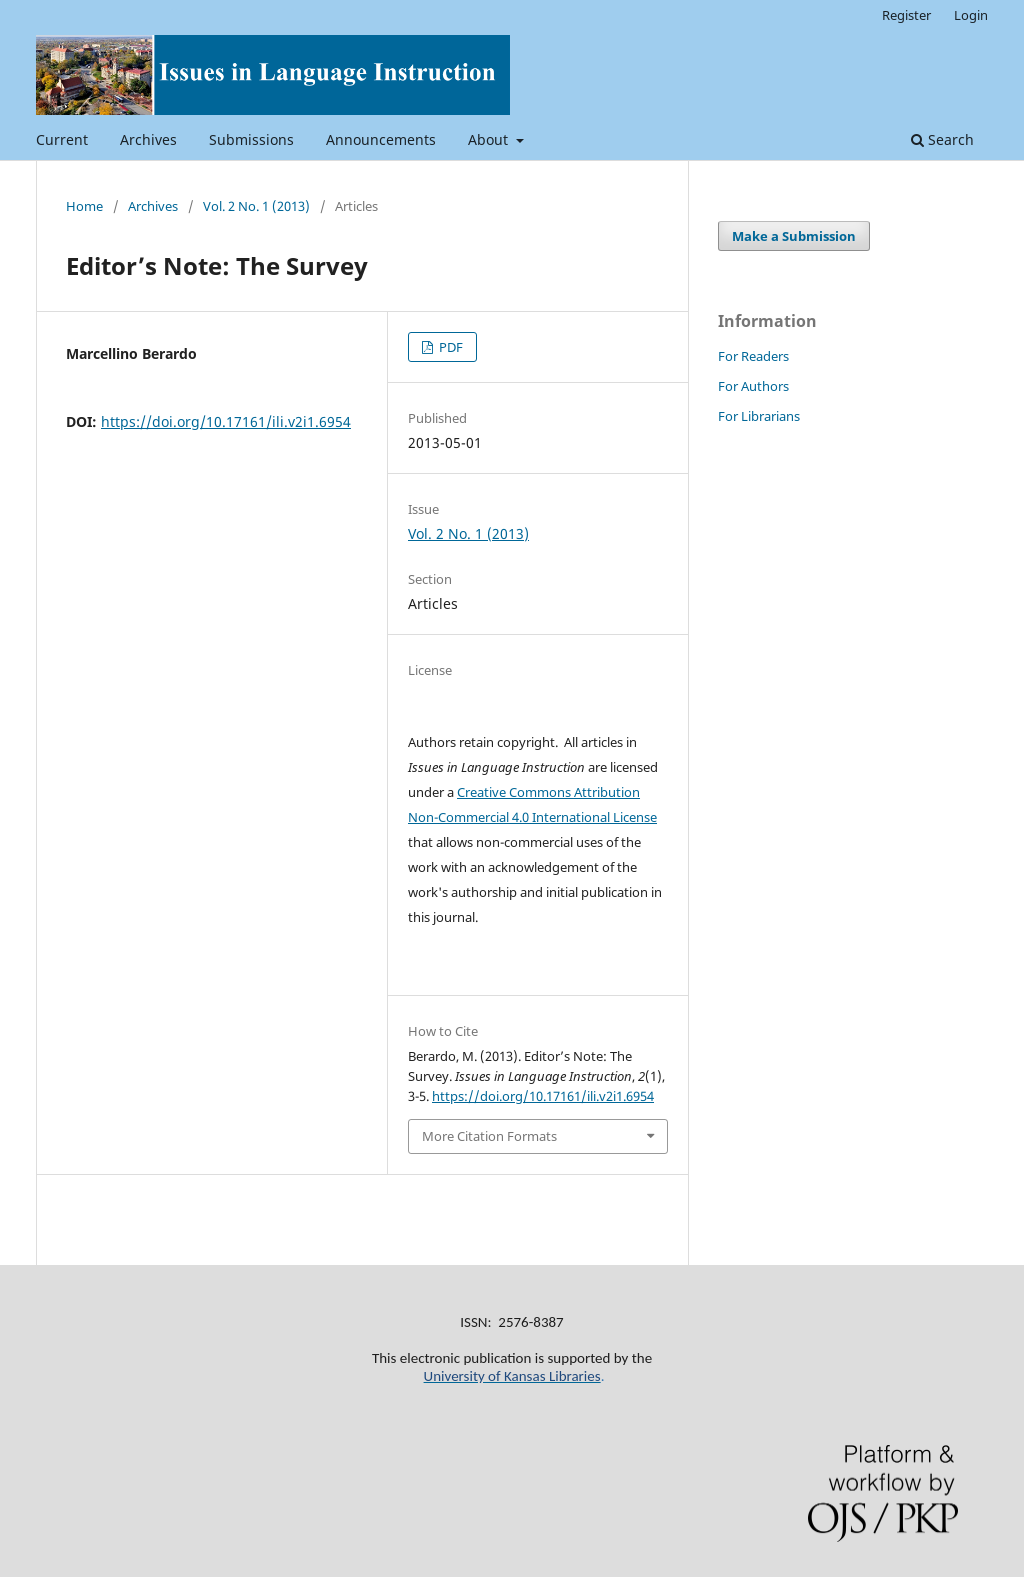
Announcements (381, 139)
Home (84, 206)
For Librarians (759, 416)
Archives (148, 139)
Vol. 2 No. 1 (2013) (256, 206)
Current (62, 139)
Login (971, 15)
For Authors (753, 386)
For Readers (753, 356)
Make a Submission (794, 236)
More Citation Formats (489, 1136)
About (490, 139)
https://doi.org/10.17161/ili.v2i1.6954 (226, 421)
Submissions (251, 139)
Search (942, 139)
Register (906, 15)
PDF (449, 347)
